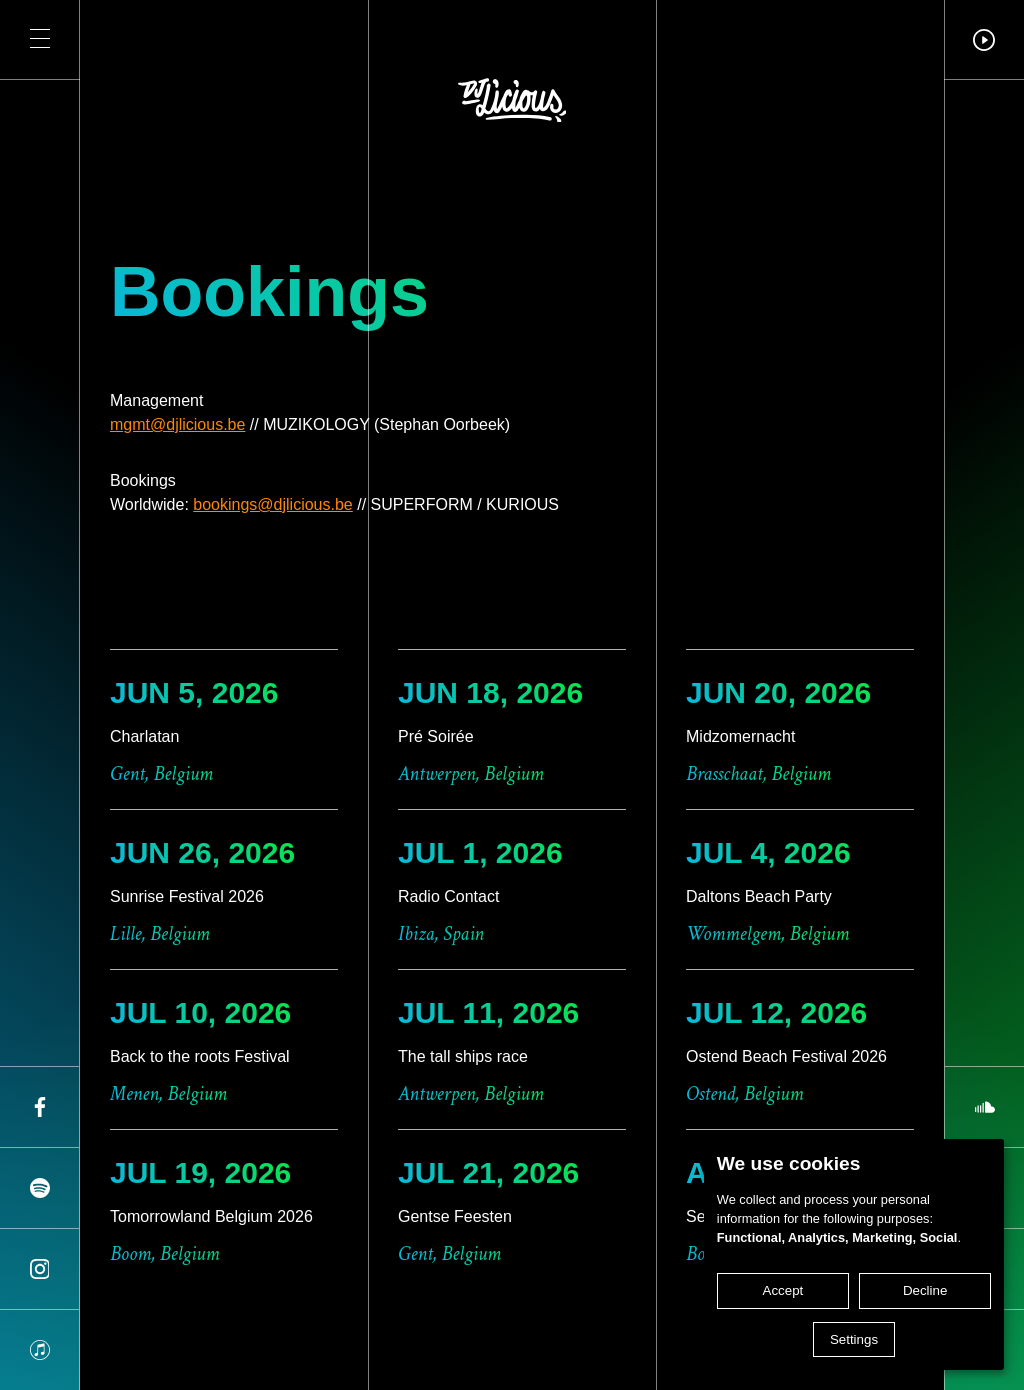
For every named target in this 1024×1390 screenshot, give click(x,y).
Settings (854, 1339)
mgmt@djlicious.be (177, 424)
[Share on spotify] (39, 1188)
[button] (40, 39)
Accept (783, 1290)
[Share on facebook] (39, 1107)
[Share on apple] (39, 1350)
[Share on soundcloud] (984, 1107)
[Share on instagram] (39, 1269)
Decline (925, 1290)
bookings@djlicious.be (272, 504)
